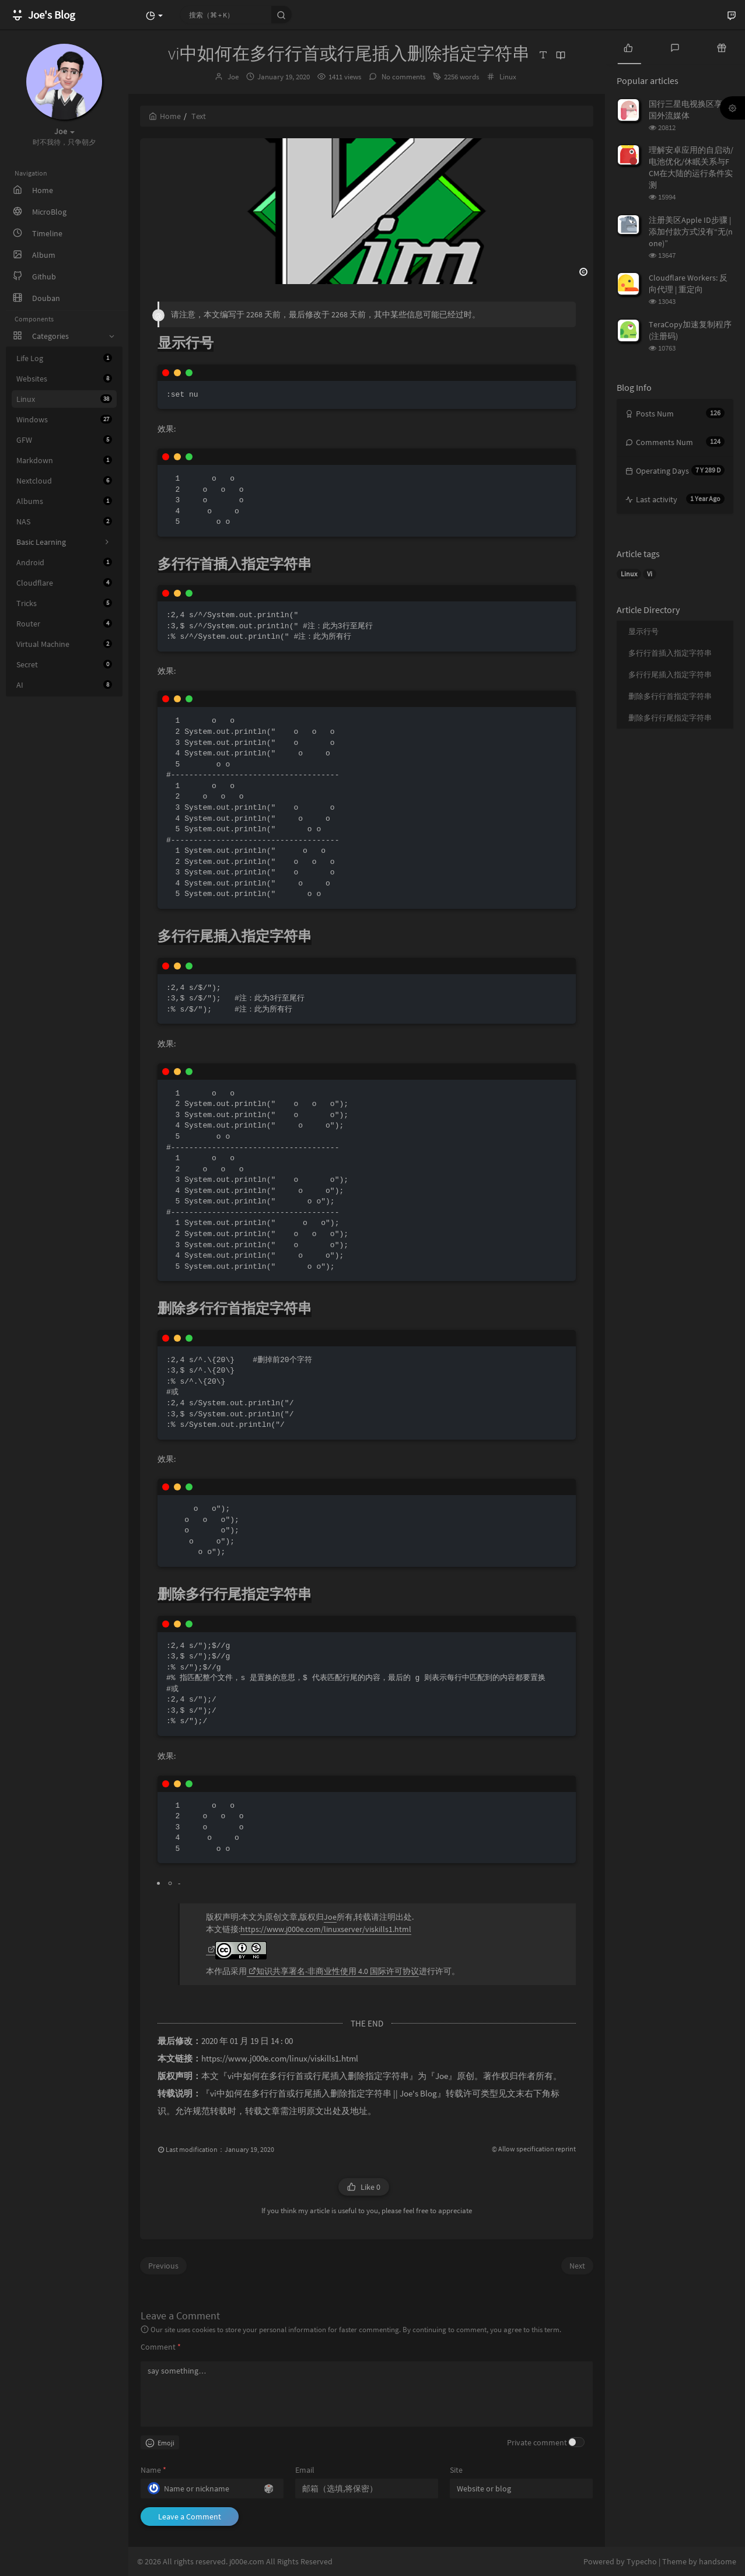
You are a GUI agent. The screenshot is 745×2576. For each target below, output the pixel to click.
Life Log (64, 358)
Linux (64, 399)
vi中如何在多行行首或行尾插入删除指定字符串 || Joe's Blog (323, 2093)
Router (64, 623)
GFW (64, 440)
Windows (64, 419)
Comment (161, 2347)
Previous (163, 2265)
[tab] (628, 46)
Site (456, 2470)
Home (165, 116)
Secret (64, 664)
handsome (717, 2561)
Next (577, 2265)
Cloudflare (64, 583)
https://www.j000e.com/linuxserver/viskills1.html (325, 1929)
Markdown (64, 460)
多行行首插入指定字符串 (670, 653)
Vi (649, 573)
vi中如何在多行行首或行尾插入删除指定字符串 (318, 2076)
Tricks (64, 603)
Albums (64, 501)
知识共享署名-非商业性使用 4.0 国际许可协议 (334, 1971)
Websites (64, 378)
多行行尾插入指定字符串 (670, 675)
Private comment (537, 2442)
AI (64, 685)
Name (153, 2470)
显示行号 (643, 631)
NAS (64, 521)
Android (64, 562)
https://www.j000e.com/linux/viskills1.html (279, 2058)
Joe (233, 77)
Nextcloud (64, 480)
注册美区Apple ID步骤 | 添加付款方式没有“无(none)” (691, 232)
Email (304, 2470)
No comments (402, 77)
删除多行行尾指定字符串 (670, 718)
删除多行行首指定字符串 (670, 696)
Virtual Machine (64, 644)
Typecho (642, 2561)
